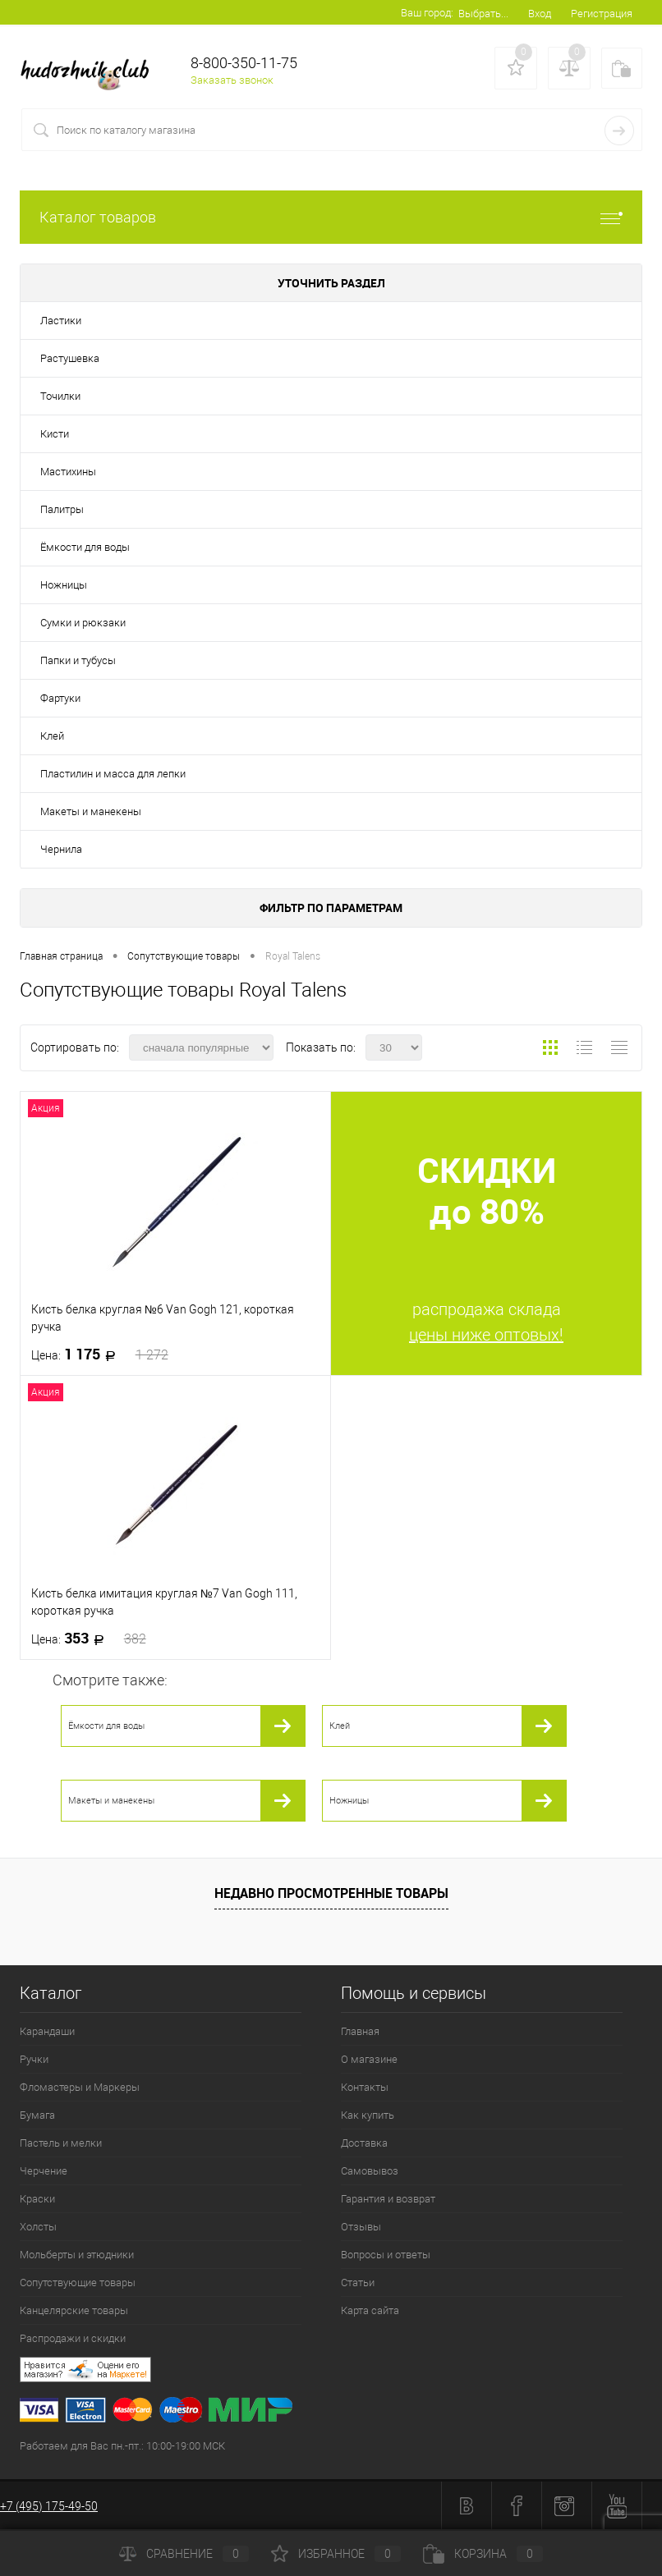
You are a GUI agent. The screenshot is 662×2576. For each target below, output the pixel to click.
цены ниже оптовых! (486, 1335)
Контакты (364, 2087)
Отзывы (361, 2227)
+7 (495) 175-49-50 (49, 2506)
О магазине (369, 2059)
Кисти (54, 434)
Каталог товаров (331, 217)
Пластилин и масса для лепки (113, 774)
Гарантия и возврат (388, 2199)
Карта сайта (370, 2310)
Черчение (43, 2171)
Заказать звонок (232, 80)
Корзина (483, 2553)
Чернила (61, 849)
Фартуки (60, 698)
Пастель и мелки (61, 2143)
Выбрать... (483, 13)
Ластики (60, 320)
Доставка (364, 2143)
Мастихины (68, 471)
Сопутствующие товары (78, 2282)
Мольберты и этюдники (77, 2254)
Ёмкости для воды (85, 547)
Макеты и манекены (90, 811)
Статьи (358, 2282)
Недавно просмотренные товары (331, 1893)
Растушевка (69, 358)
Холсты (38, 2227)
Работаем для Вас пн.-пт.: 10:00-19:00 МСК (122, 2446)
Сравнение (184, 2553)
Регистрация (601, 13)
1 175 (99, 1354)
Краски (37, 2199)
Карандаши (47, 2031)
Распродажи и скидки (73, 2338)
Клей (52, 736)
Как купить (367, 2115)
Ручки (34, 2059)
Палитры (62, 509)
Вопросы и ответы (385, 2254)
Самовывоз (369, 2171)
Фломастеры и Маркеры (80, 2087)
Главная (360, 2031)
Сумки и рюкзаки (83, 622)
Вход (539, 13)
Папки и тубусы (78, 660)
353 (88, 1638)
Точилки (60, 396)
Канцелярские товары (74, 2310)
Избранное (336, 2553)
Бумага (37, 2115)
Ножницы (63, 585)
